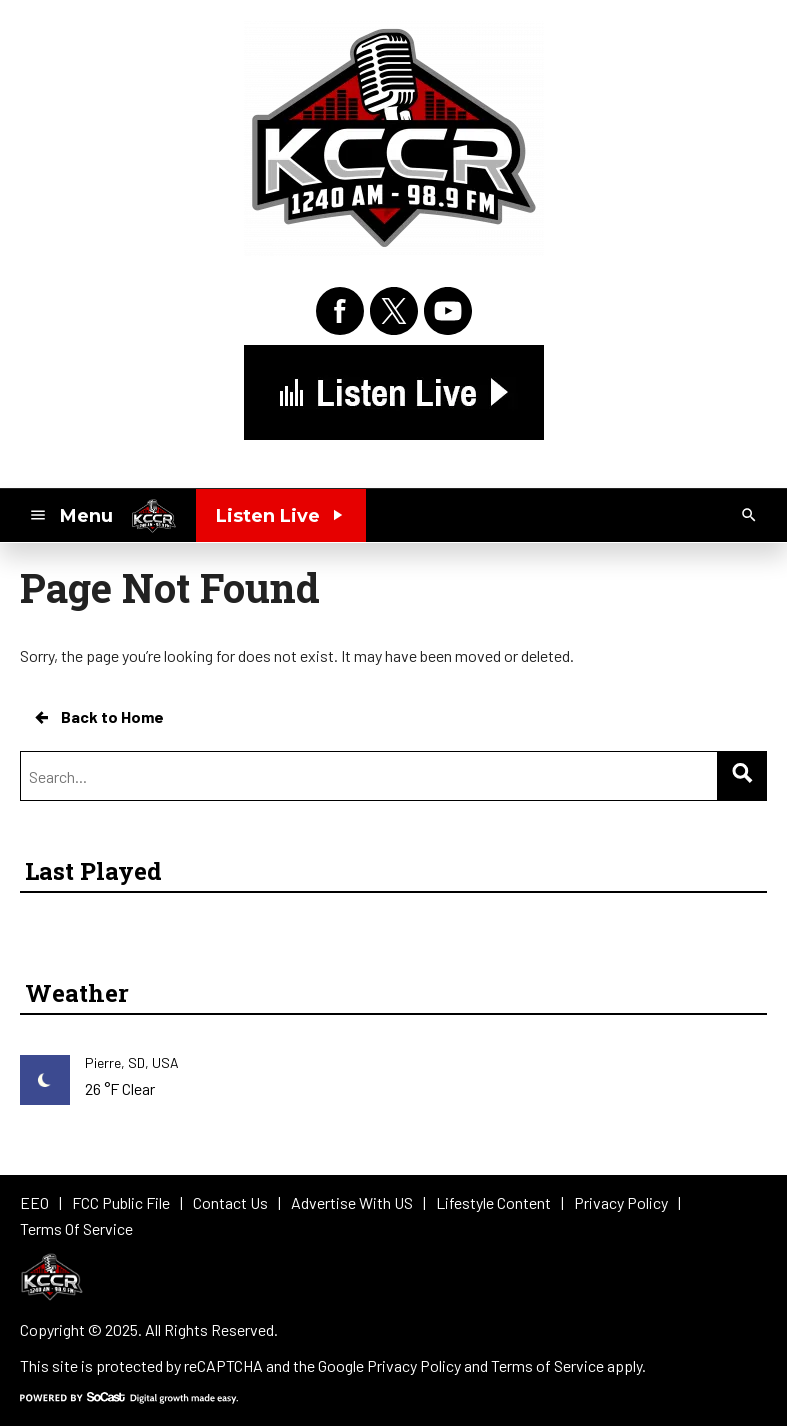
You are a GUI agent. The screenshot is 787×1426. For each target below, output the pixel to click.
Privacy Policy (414, 1365)
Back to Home (98, 717)
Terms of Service (547, 1365)
